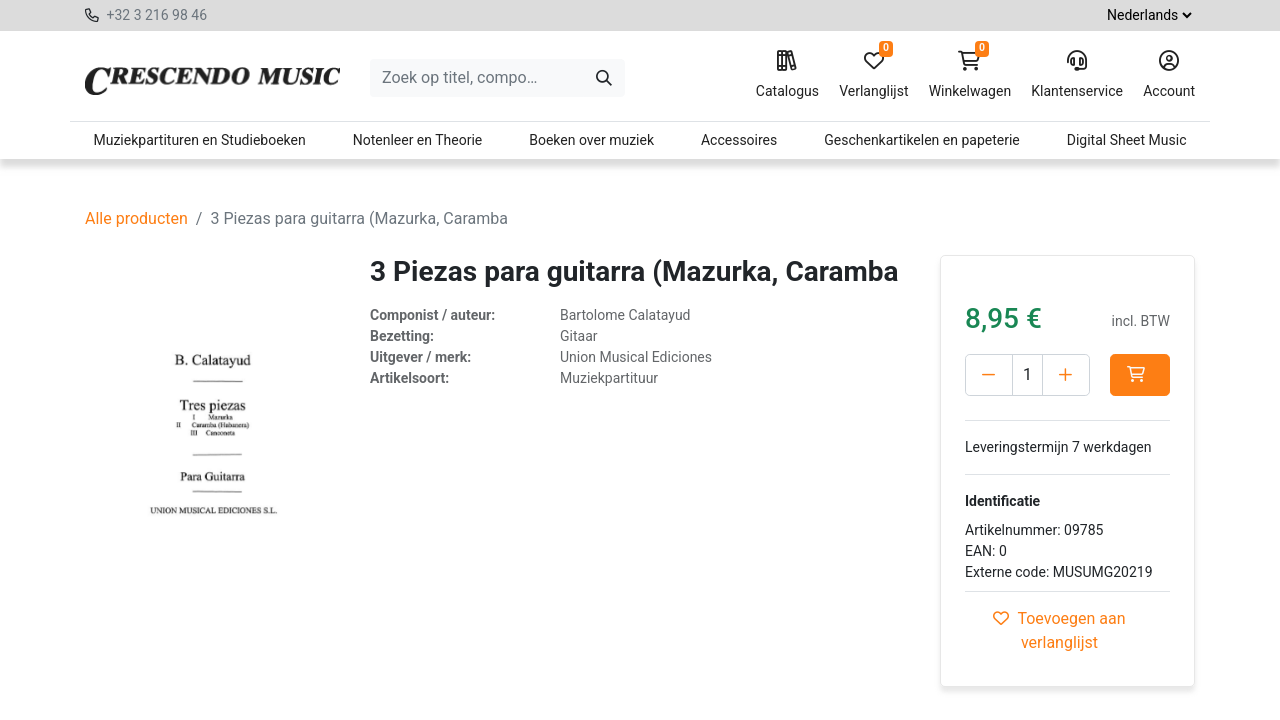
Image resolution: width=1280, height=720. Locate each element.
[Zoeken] (604, 78)
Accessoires (739, 140)
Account (1169, 75)
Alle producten (136, 218)
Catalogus (787, 75)
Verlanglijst (873, 75)
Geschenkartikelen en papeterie (922, 140)
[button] (1140, 375)
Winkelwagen (970, 75)
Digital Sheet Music (1127, 140)
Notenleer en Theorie (418, 140)
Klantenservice (1077, 75)
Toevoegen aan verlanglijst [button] (1059, 630)
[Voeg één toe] (1066, 375)
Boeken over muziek (591, 140)
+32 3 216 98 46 (156, 15)
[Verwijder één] (989, 375)
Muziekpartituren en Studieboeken (199, 140)
